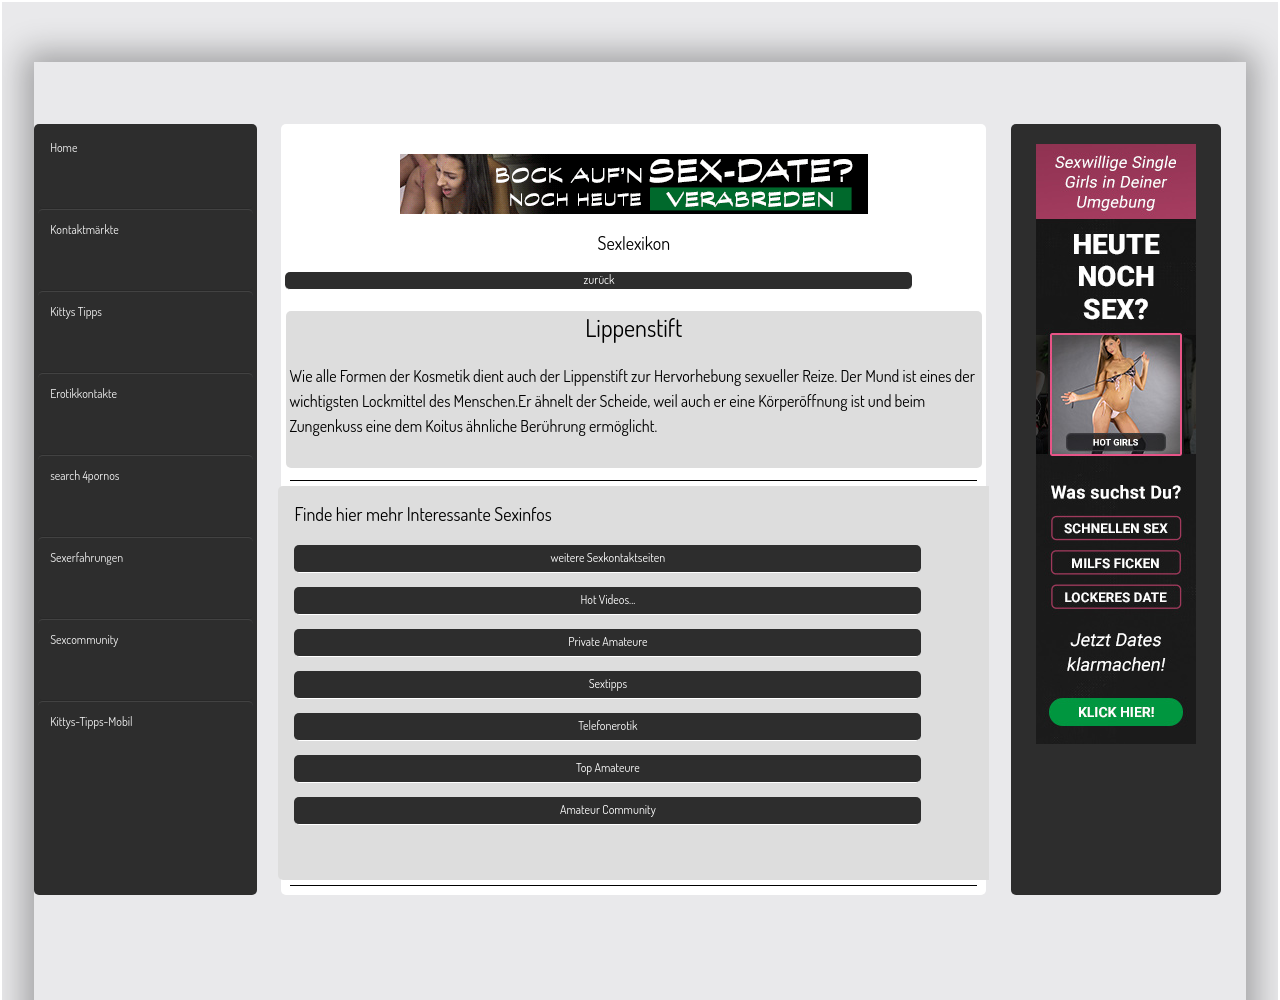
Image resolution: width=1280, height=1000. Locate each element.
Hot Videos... (607, 599)
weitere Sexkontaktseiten (608, 557)
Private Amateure (607, 641)
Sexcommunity (84, 639)
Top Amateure (608, 767)
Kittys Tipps (76, 311)
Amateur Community (608, 809)
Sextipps (608, 683)
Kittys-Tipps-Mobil (91, 721)
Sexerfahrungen (86, 557)
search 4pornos (84, 475)
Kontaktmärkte (84, 229)
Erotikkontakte (83, 393)
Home (63, 147)
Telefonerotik (607, 725)
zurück (598, 279)
